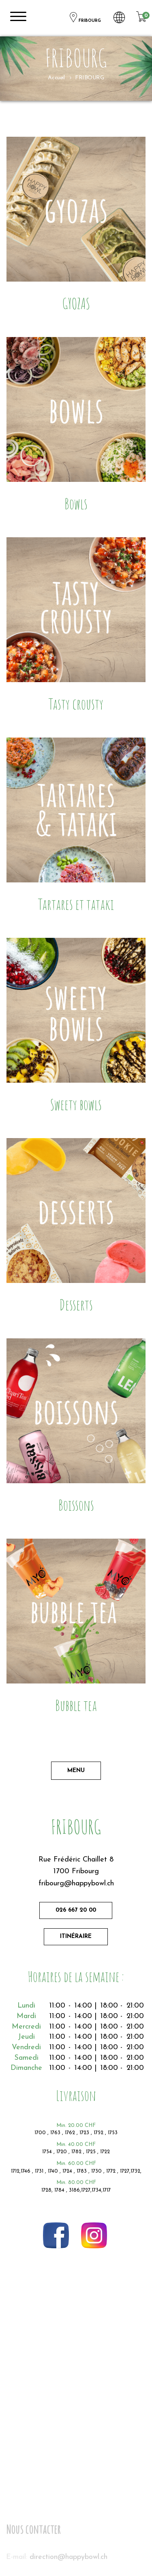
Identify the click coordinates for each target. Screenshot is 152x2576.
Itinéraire (76, 1937)
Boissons (76, 1504)
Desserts (76, 1304)
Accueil (56, 78)
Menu (76, 1771)
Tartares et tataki (76, 904)
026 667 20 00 (76, 1910)
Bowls (76, 503)
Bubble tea (76, 1705)
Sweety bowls (76, 1104)
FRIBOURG (84, 17)
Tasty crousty (76, 703)
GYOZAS (76, 303)
